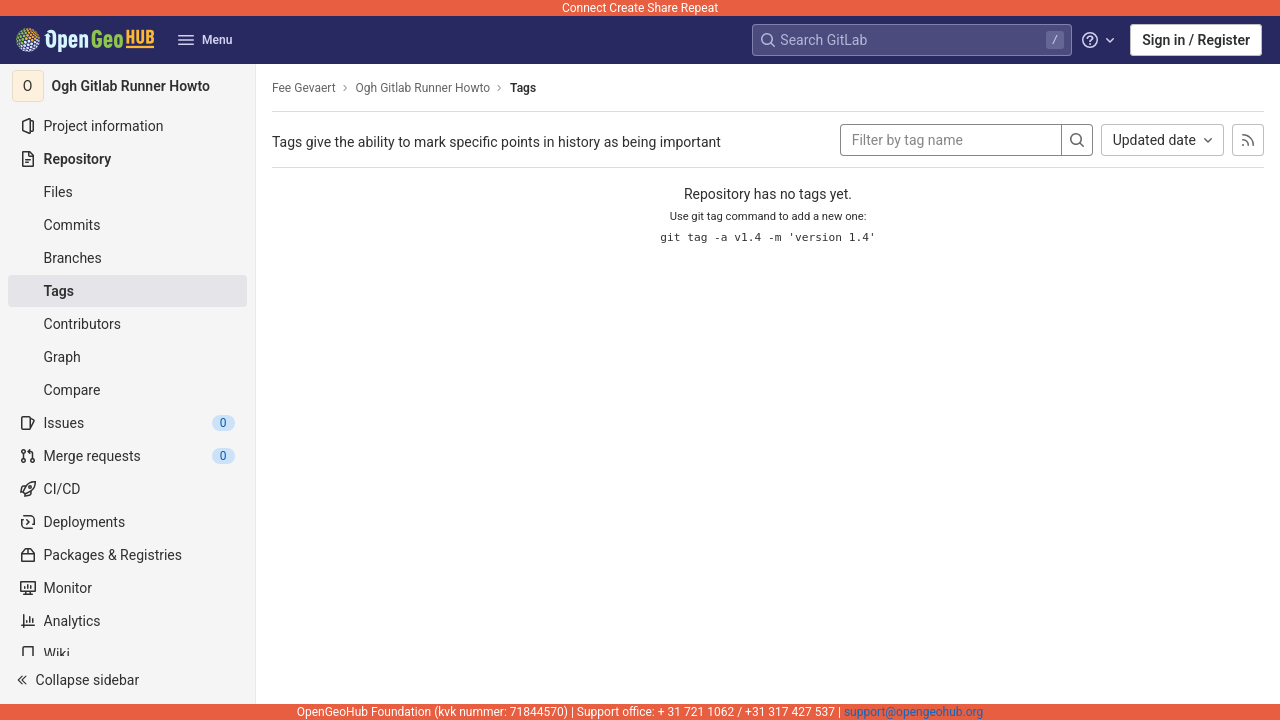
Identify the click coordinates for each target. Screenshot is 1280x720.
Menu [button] (205, 40)
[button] (127, 680)
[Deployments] (127, 522)
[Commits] (127, 225)
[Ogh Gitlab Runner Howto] (128, 86)
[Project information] (127, 126)
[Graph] (127, 357)
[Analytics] (127, 621)
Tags (523, 88)
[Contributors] (127, 324)
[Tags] (127, 291)
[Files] (127, 192)
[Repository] (127, 159)
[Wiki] (127, 654)
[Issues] (127, 423)
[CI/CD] (127, 489)
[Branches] (127, 258)
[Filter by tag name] (951, 140)
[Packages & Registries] (127, 555)
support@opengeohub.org (913, 712)
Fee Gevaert (304, 88)
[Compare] (127, 390)
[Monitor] (127, 588)
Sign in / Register (1196, 40)
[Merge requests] (127, 456)
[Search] (1077, 140)
